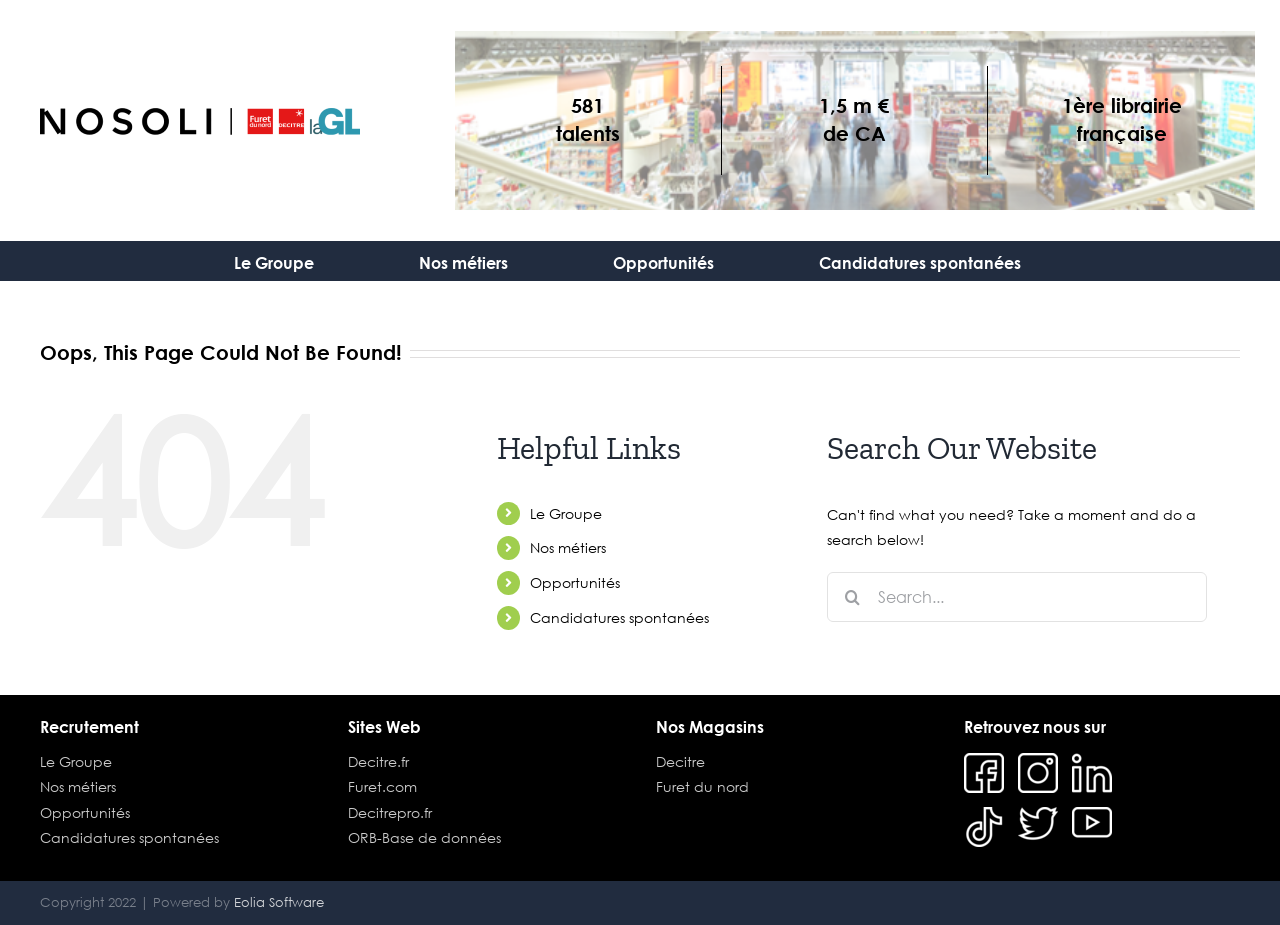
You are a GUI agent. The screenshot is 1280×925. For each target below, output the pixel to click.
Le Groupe (566, 513)
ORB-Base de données (424, 837)
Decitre (680, 761)
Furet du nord (702, 786)
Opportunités (575, 582)
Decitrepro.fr (390, 812)
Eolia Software (279, 902)
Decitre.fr (378, 761)
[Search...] (1017, 597)
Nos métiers (568, 547)
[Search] (852, 597)
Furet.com (382, 786)
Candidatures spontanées (619, 617)
